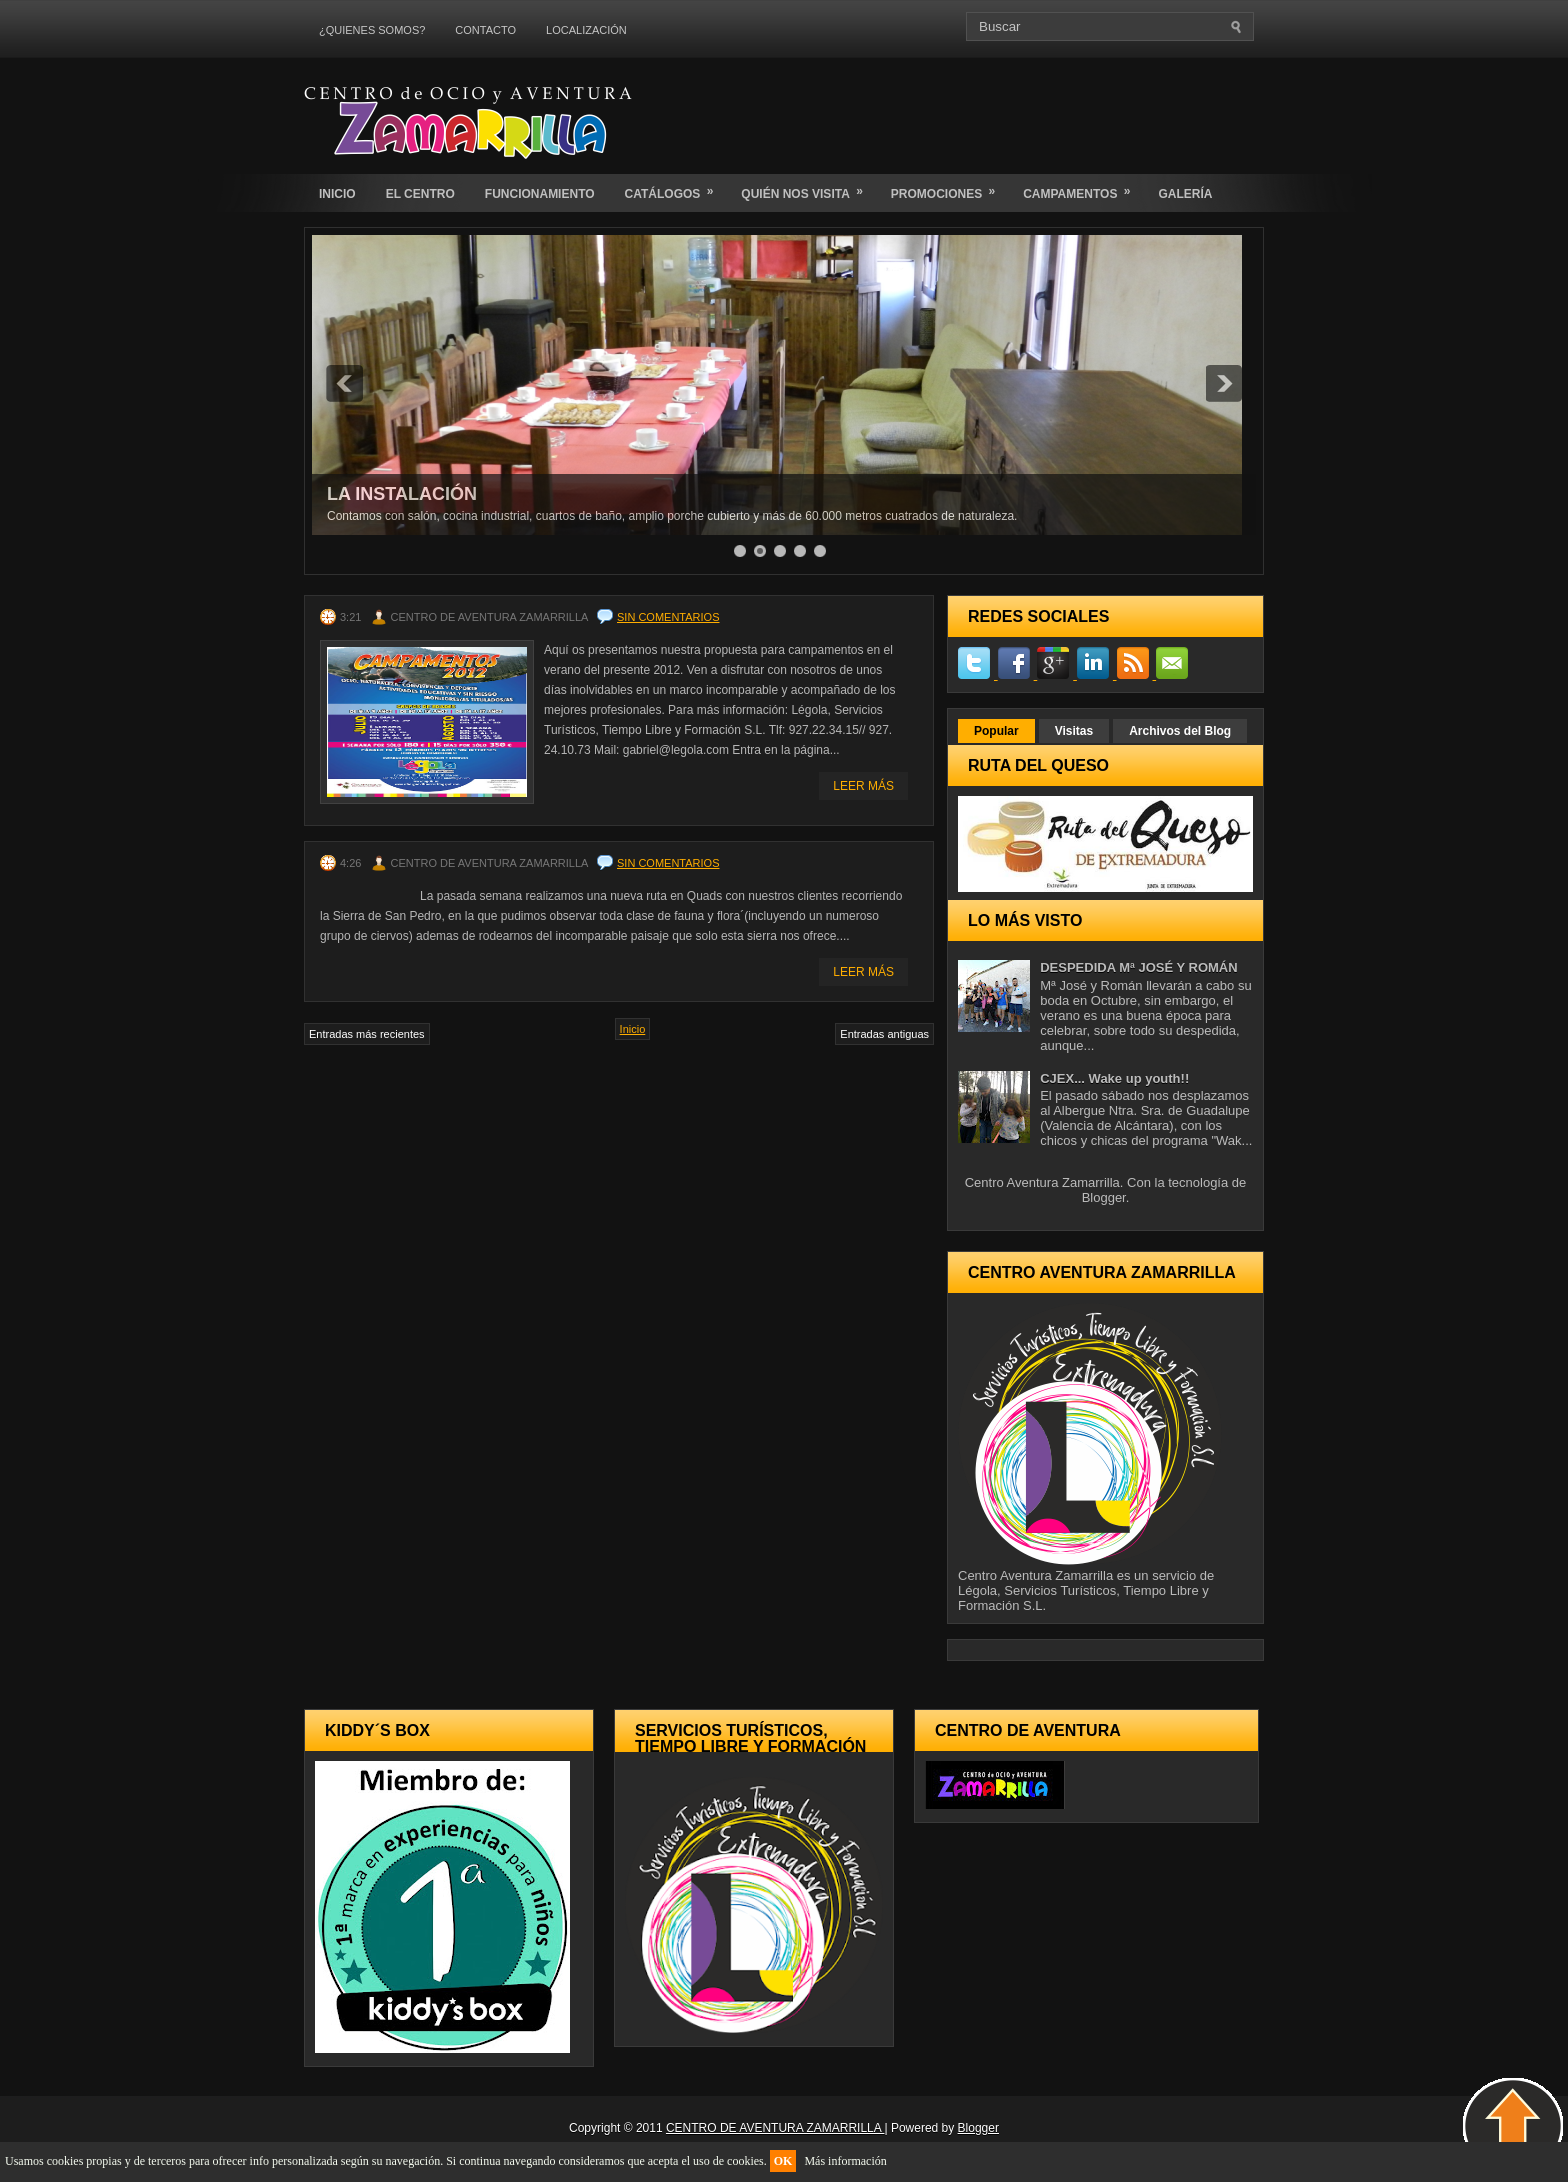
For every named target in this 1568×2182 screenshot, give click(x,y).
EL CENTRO (420, 194)
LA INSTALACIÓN (402, 494)
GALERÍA (1185, 194)
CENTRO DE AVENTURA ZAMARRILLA (775, 2128)
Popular (996, 731)
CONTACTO (485, 30)
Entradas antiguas (884, 1034)
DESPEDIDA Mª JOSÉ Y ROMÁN (1138, 967)
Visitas (1074, 731)
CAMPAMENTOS (1083, 187)
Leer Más (863, 786)
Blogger (1104, 1197)
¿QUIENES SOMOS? (372, 30)
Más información (845, 2161)
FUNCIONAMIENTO (540, 194)
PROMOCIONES (949, 187)
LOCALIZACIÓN (586, 30)
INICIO (337, 194)
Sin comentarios (668, 617)
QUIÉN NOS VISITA (808, 187)
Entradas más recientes (367, 1034)
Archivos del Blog (1180, 731)
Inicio (633, 1029)
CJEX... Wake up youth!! (1114, 1078)
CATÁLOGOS (676, 187)
